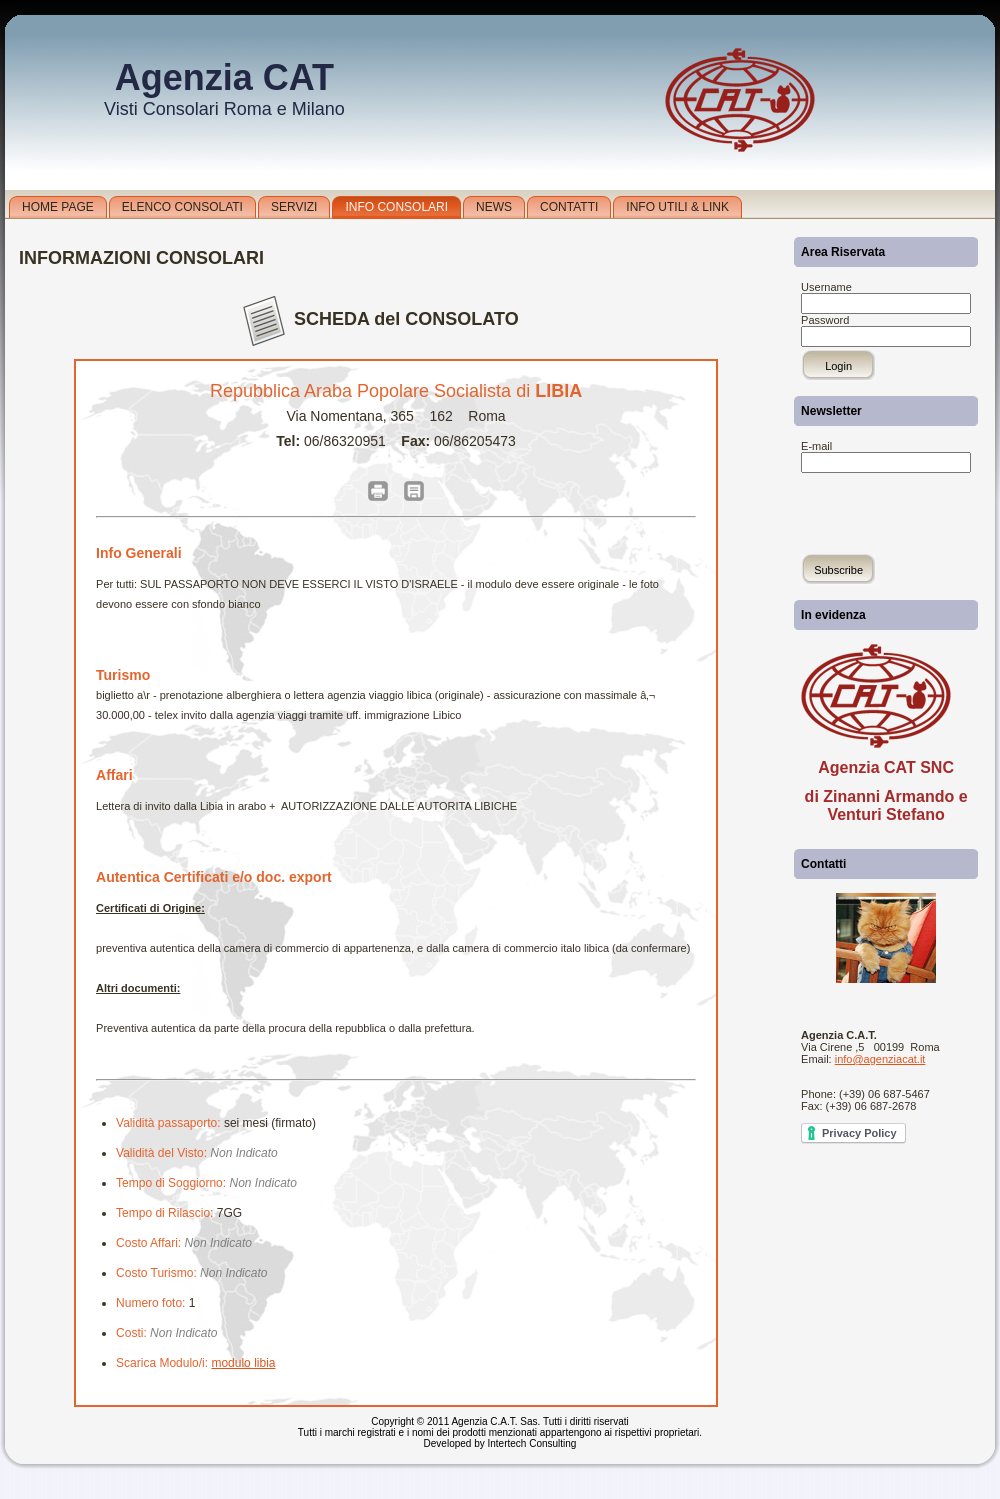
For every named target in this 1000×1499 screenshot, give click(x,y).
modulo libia (243, 1363)
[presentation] (887, 495)
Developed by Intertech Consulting (500, 1443)
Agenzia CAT (224, 77)
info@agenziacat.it (880, 1059)
